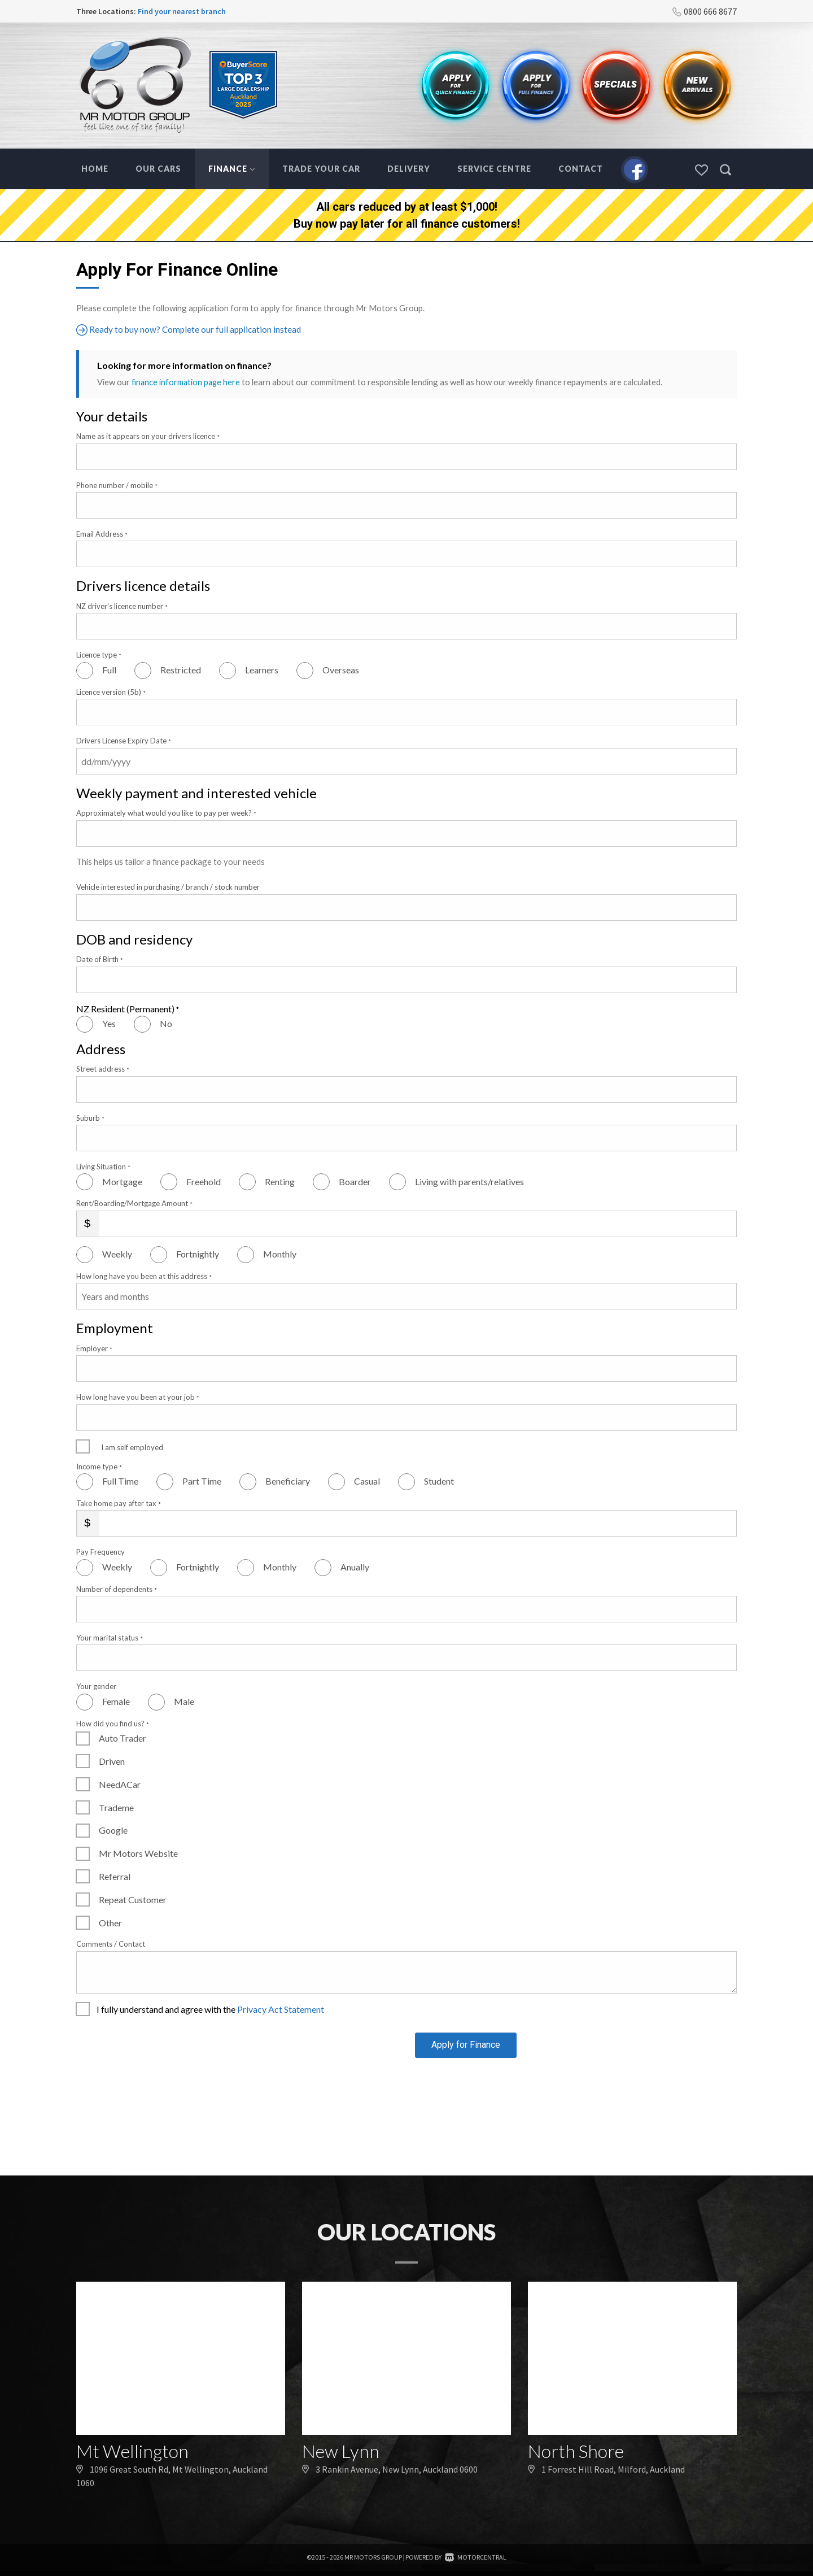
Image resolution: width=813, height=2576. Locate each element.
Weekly (117, 1253)
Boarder (355, 1181)
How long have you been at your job (137, 1397)
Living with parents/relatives (469, 1181)
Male (184, 1701)
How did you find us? (112, 1723)
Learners (261, 669)
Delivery (408, 168)
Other (110, 1922)
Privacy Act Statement (280, 2009)
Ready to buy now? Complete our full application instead (191, 330)
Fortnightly (197, 1253)
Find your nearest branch (182, 11)
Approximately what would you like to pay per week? (166, 812)
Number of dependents (116, 1588)
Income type (99, 1465)
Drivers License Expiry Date (123, 740)
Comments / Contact (110, 1943)
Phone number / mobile (117, 484)
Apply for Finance (465, 2049)
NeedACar (120, 1783)
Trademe (116, 1807)
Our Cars (158, 168)
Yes (109, 1023)
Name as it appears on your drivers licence (148, 436)
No (166, 1023)
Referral (114, 1875)
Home (94, 168)
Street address (102, 1068)
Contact (580, 168)
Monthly (279, 1253)
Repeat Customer (133, 1899)
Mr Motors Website (138, 1853)
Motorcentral (475, 2561)
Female (116, 1701)
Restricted (180, 669)
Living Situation (103, 1165)
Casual (367, 1481)
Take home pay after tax (118, 1502)
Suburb (90, 1117)
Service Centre (494, 168)
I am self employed (132, 1446)
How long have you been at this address (144, 1275)
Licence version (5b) (111, 691)
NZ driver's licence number (122, 605)
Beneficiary (287, 1481)
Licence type (98, 654)
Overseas (340, 669)
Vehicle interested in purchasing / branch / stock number (168, 886)
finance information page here (187, 382)
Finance (231, 168)
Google (113, 1830)
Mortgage (122, 1181)
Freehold (203, 1181)
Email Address (102, 533)
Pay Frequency (100, 1551)
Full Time (120, 1481)
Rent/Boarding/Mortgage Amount (134, 1203)
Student (439, 1481)
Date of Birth (99, 959)
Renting (280, 1181)
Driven (112, 1760)
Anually (354, 1566)
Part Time (201, 1481)
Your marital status (109, 1637)
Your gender (96, 1686)
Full (109, 669)
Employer (94, 1347)
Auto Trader (122, 1738)
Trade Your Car (321, 168)
